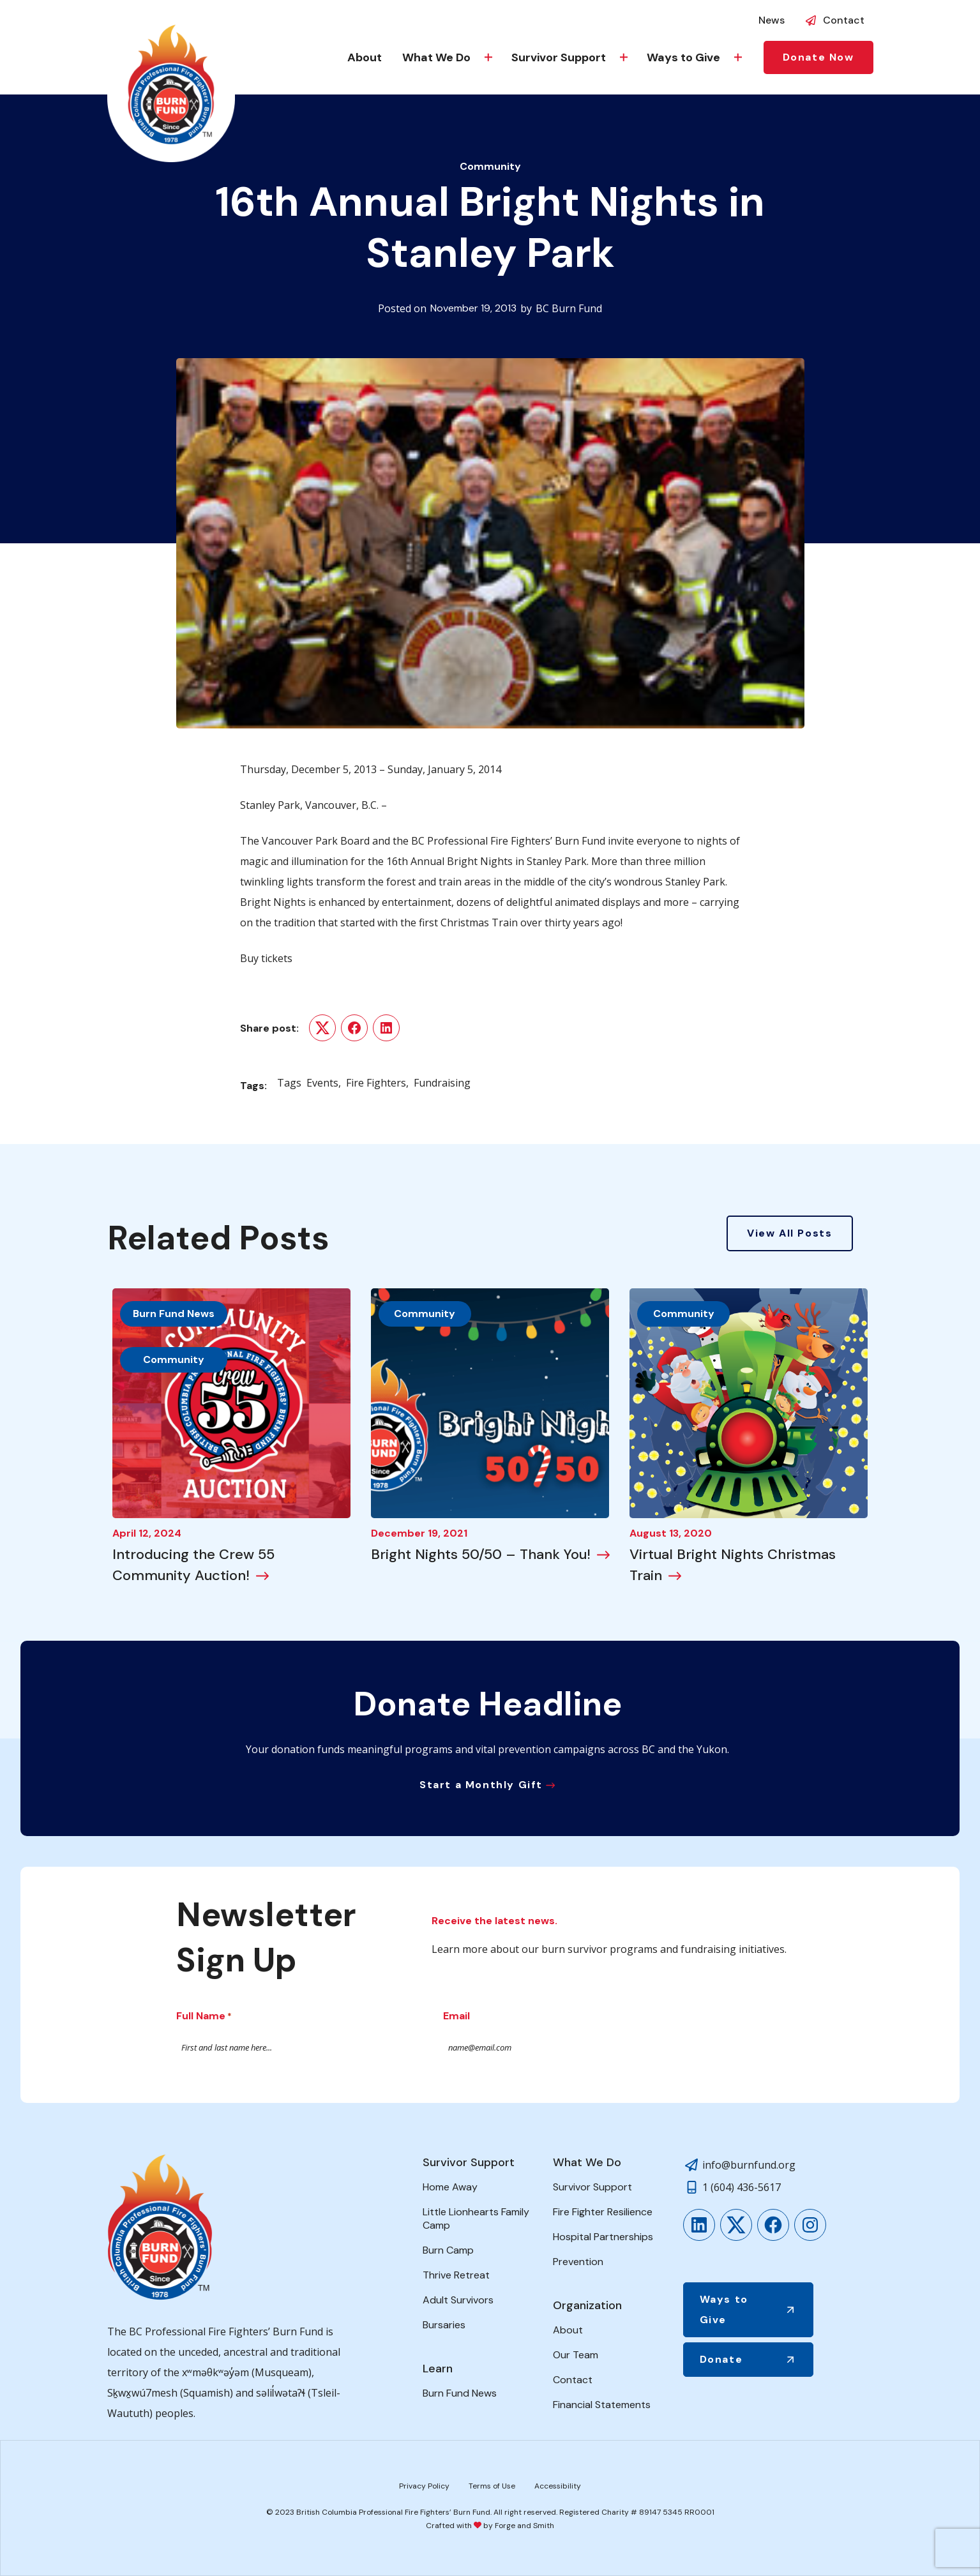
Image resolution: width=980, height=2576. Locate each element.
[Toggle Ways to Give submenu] (738, 57)
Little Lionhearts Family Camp (476, 2218)
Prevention (578, 2261)
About (364, 57)
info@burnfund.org (748, 2165)
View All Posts (789, 1233)
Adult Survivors (458, 2300)
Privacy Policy (424, 2486)
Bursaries (444, 2324)
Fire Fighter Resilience (602, 2211)
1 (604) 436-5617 (741, 2187)
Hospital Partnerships (603, 2236)
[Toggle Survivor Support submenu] (624, 57)
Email (456, 2015)
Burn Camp (448, 2250)
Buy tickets (266, 958)
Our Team (575, 2354)
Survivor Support (558, 57)
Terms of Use (492, 2486)
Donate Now (818, 57)
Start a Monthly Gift (481, 1784)
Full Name (204, 2016)
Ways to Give (683, 57)
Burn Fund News (174, 1313)
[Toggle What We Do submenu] (488, 57)
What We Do (436, 57)
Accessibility (557, 2486)
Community (490, 166)
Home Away (450, 2187)
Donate (721, 2359)
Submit (767, 2047)
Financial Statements (602, 2404)
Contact (843, 20)
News (771, 20)
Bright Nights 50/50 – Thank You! (481, 1554)
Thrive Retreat (456, 2275)
